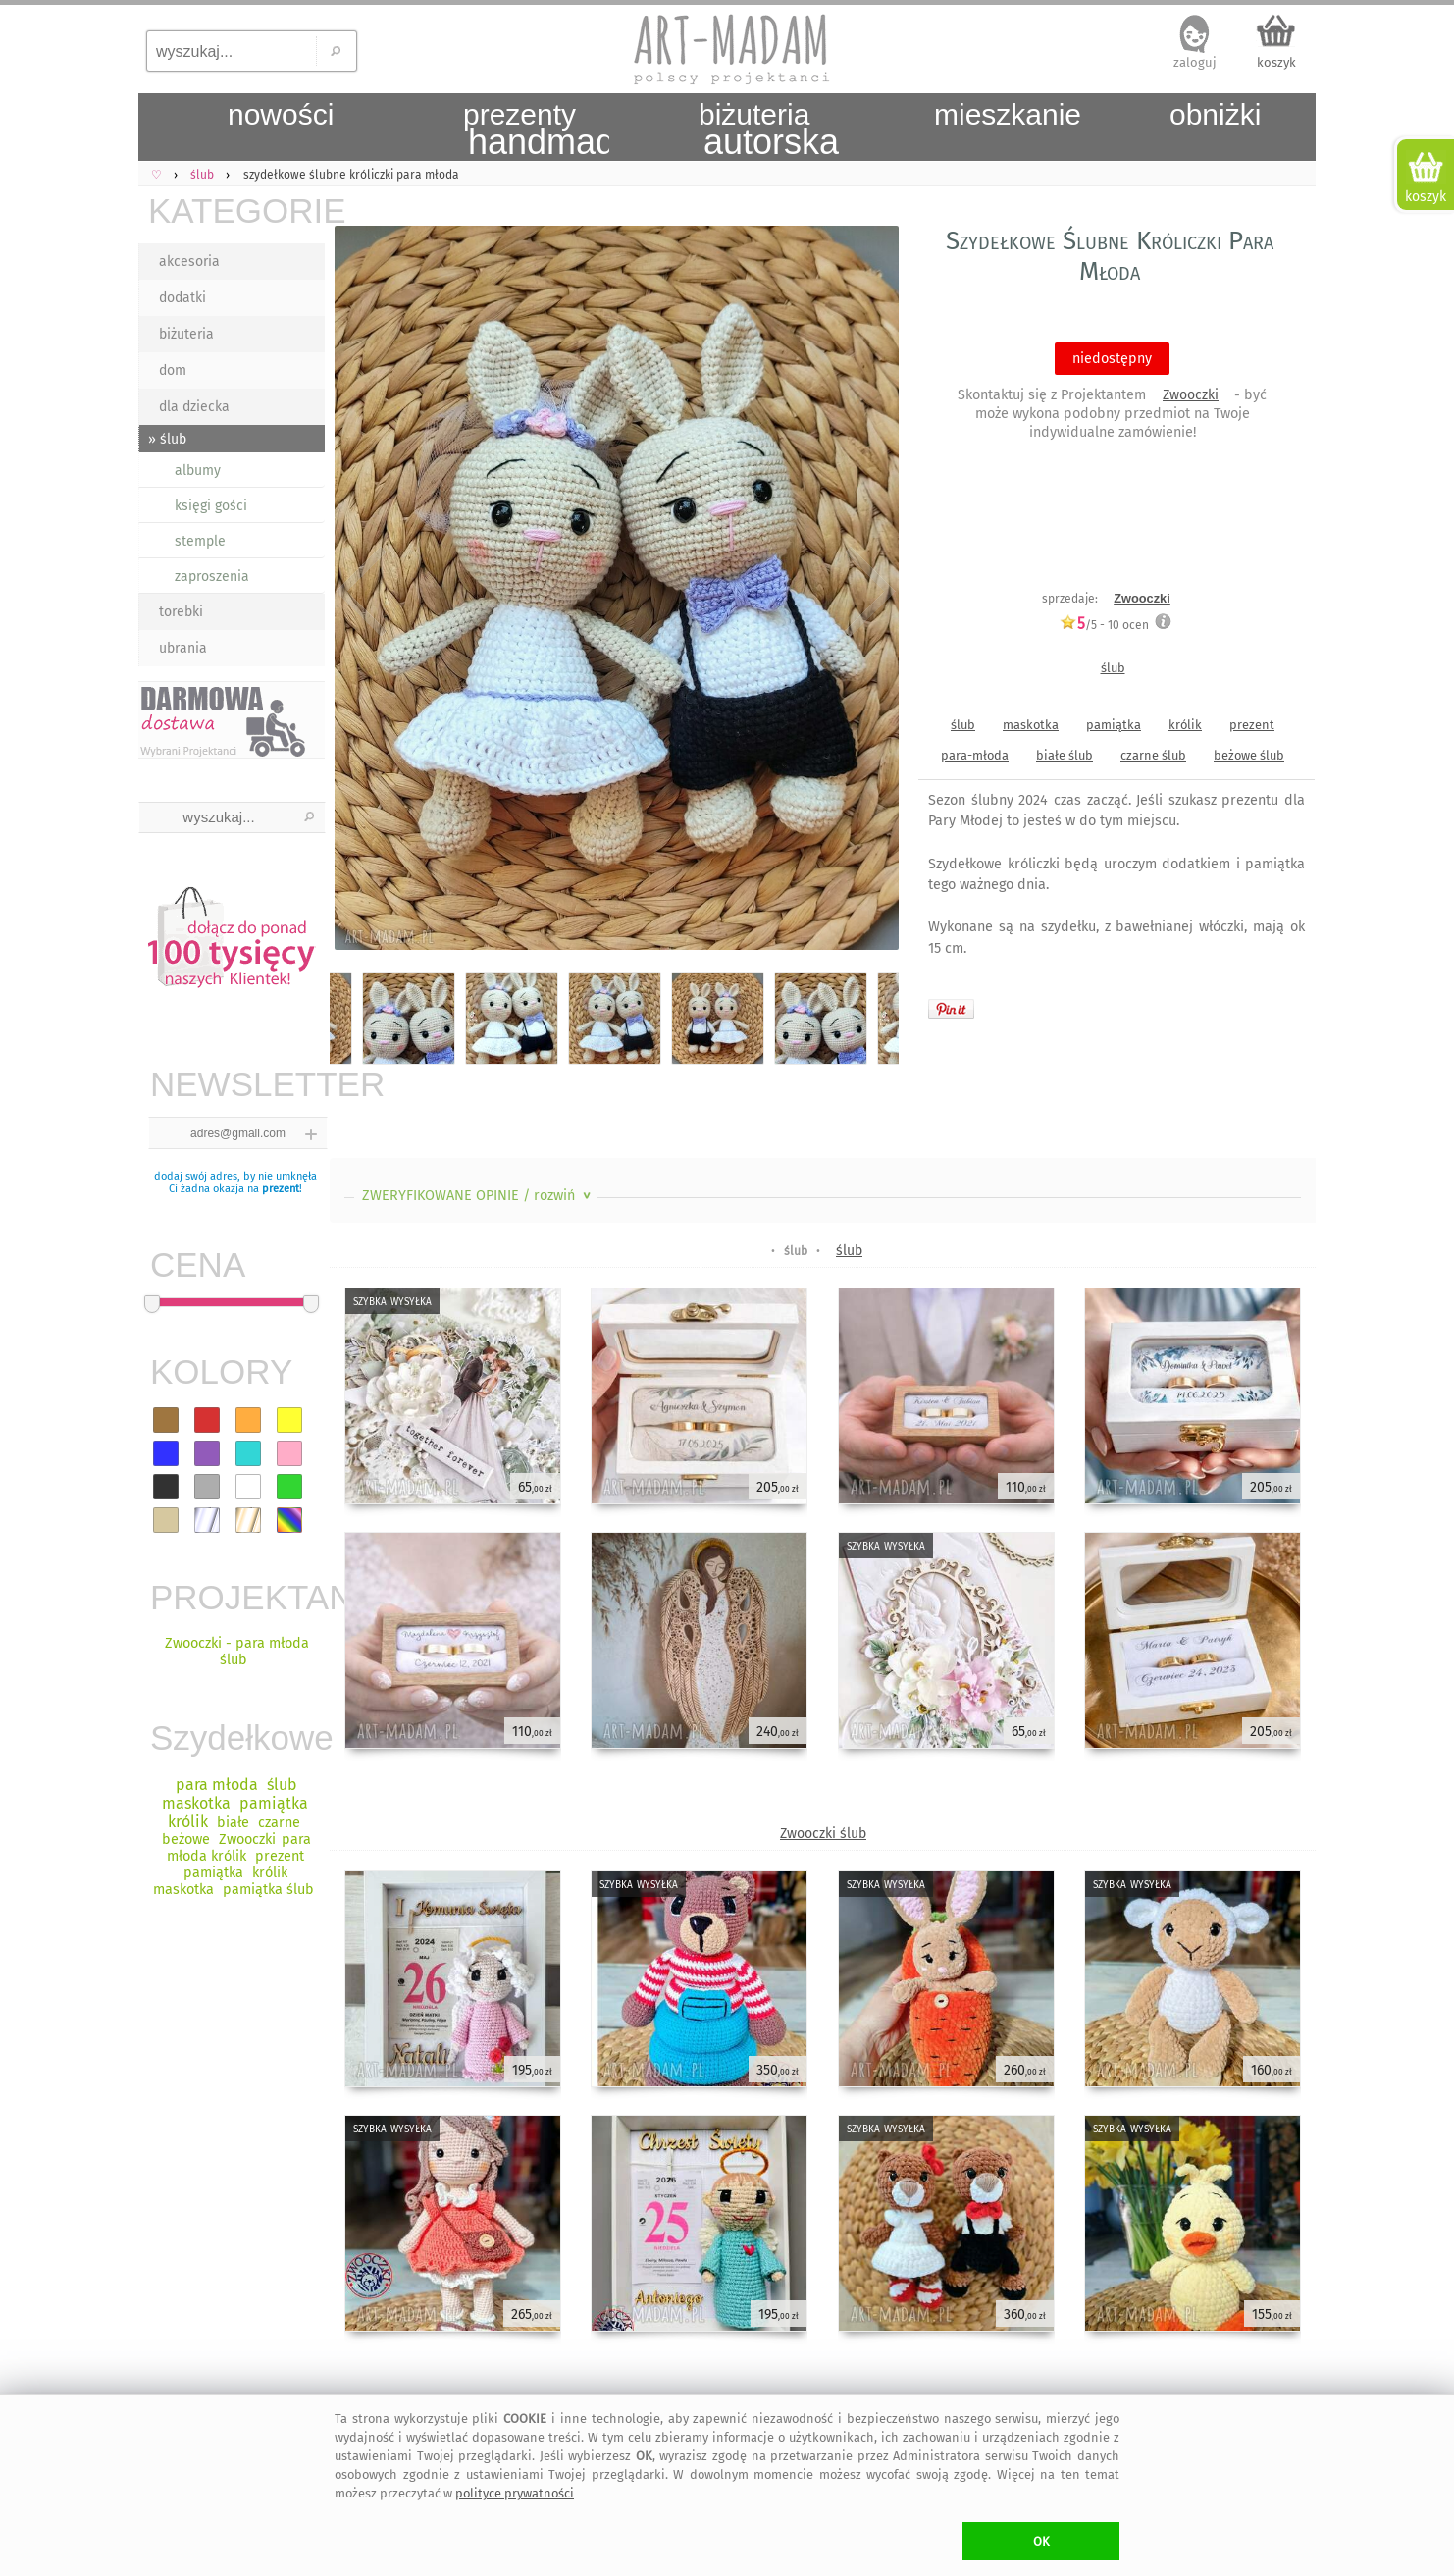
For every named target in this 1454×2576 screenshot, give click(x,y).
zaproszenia (212, 576)
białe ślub (1064, 755)
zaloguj (1195, 62)
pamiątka (1113, 724)
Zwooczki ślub (823, 1833)
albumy (198, 470)
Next (867, 591)
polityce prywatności (514, 2493)
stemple (200, 541)
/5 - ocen (1104, 624)
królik (1185, 724)
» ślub (167, 439)
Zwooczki (1191, 395)
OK (1041, 2541)
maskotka (1031, 724)
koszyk (1276, 62)
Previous (361, 591)
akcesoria (189, 261)
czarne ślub (1153, 755)
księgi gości (211, 506)
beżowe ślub (1249, 755)
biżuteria (186, 334)
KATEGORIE (236, 210)
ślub (1113, 667)
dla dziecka (194, 406)
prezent (280, 1189)
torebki (181, 612)
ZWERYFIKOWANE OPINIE (478, 1195)
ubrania (183, 648)
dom (172, 370)
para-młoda (975, 755)
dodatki (182, 297)
